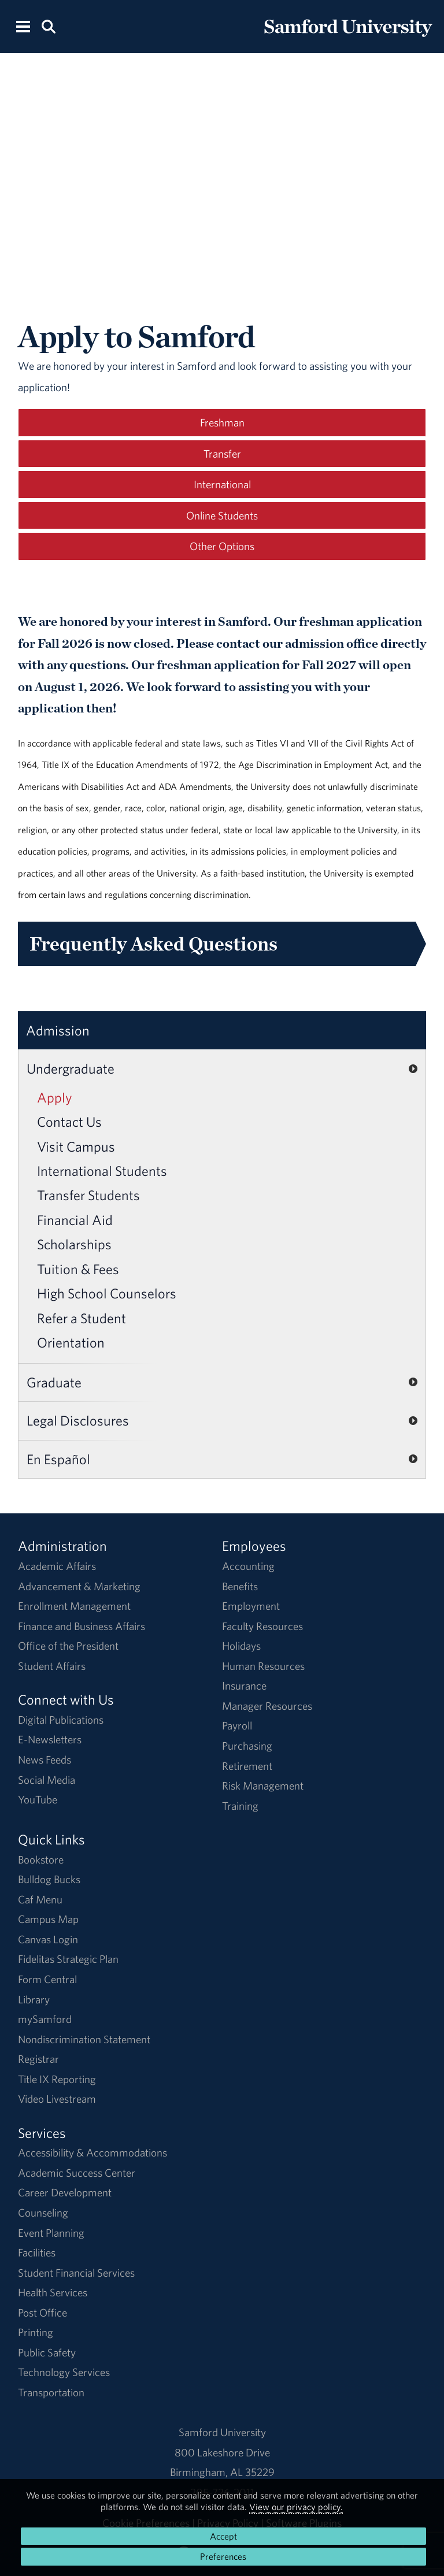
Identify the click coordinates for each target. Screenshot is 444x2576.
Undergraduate (70, 1068)
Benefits (240, 1586)
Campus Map (48, 1919)
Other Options (222, 546)
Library (34, 1999)
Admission (58, 1030)
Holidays (241, 1646)
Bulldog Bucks (49, 1879)
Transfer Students (88, 1195)
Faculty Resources (262, 1626)
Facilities (37, 2252)
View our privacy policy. (296, 2506)
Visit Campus (76, 1146)
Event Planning (51, 2233)
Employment (251, 1606)
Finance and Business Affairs (81, 1626)
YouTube (37, 1799)
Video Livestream (57, 2099)
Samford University (222, 2432)
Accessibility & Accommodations (92, 2152)
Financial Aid (75, 1219)
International (222, 484)
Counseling (43, 2212)
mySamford (45, 2019)
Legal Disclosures (78, 1420)
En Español (58, 1459)
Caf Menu (40, 1899)
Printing (35, 2332)
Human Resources (263, 1666)
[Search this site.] (48, 25)
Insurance (244, 1685)
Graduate (54, 1382)
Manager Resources (267, 1706)
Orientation (71, 1342)
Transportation (51, 2392)
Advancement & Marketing (79, 1586)
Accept (223, 2536)
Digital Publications (60, 1720)
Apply (54, 1097)
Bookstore (41, 1859)
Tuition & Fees (78, 1269)
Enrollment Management (74, 1606)
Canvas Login (48, 1939)
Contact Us (69, 1121)
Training (240, 1806)
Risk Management (263, 1785)
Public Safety (47, 2352)
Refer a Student (81, 1318)
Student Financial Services (76, 2273)
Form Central (47, 1979)
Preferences (223, 2556)
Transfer (222, 454)
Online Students (222, 515)
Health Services (52, 2292)
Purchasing (247, 1746)
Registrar (38, 2059)
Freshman (222, 422)
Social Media (46, 1780)
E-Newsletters (50, 1739)
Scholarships (74, 1244)
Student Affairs (52, 1666)
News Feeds (44, 1759)
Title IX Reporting (57, 2079)
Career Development (65, 2192)
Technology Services (64, 2372)
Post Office (42, 2312)
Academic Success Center (76, 2173)
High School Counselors (106, 1293)
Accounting (248, 1566)
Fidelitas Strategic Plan (68, 1959)
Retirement (247, 1766)
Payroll (237, 1725)
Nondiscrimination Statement (84, 2039)
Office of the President (68, 1646)
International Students (102, 1170)
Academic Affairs (57, 1566)
